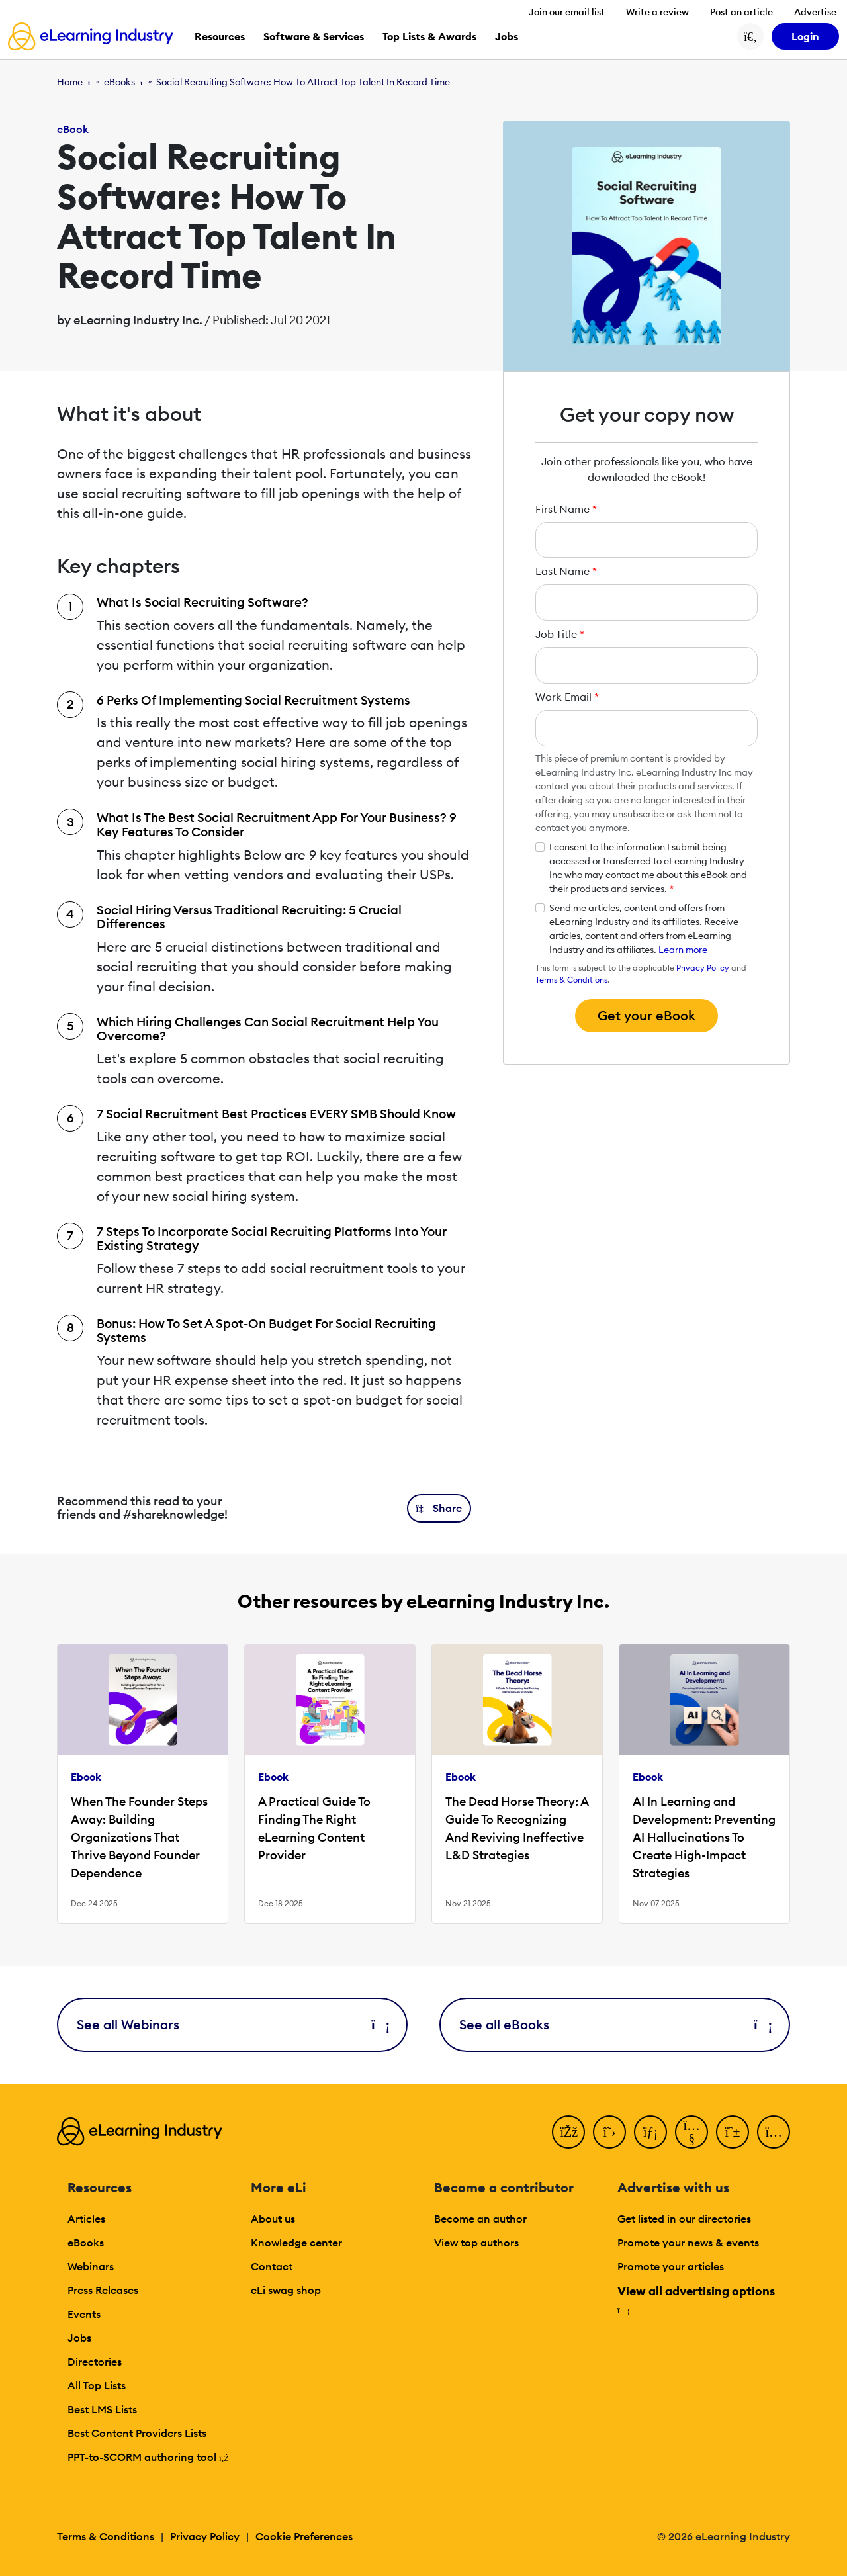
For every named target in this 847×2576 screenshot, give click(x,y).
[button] (439, 1508)
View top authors (476, 2242)
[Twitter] (609, 2132)
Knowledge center (296, 2242)
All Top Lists (96, 2385)
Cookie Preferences (304, 2536)
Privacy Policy (702, 968)
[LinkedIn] (650, 2132)
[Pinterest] (732, 2132)
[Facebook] (568, 2132)
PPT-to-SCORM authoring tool (148, 2457)
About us (273, 2218)
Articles (86, 2218)
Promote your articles (670, 2266)
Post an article (741, 12)
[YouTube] (691, 2132)
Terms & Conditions (571, 980)
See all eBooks (614, 2024)
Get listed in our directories (684, 2218)
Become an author (480, 2218)
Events (84, 2314)
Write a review (657, 12)
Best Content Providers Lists (136, 2433)
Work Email (567, 696)
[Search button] (750, 36)
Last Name (566, 571)
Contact (271, 2266)
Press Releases (102, 2290)
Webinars (90, 2266)
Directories (94, 2361)
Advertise (815, 12)
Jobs (79, 2337)
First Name (566, 508)
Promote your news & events (688, 2242)
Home (70, 82)
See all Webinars (232, 2024)
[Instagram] (773, 2132)
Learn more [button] (682, 949)
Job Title (559, 634)
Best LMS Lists (102, 2409)
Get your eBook (646, 1015)
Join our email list (567, 12)
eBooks (119, 82)
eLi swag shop (286, 2290)
